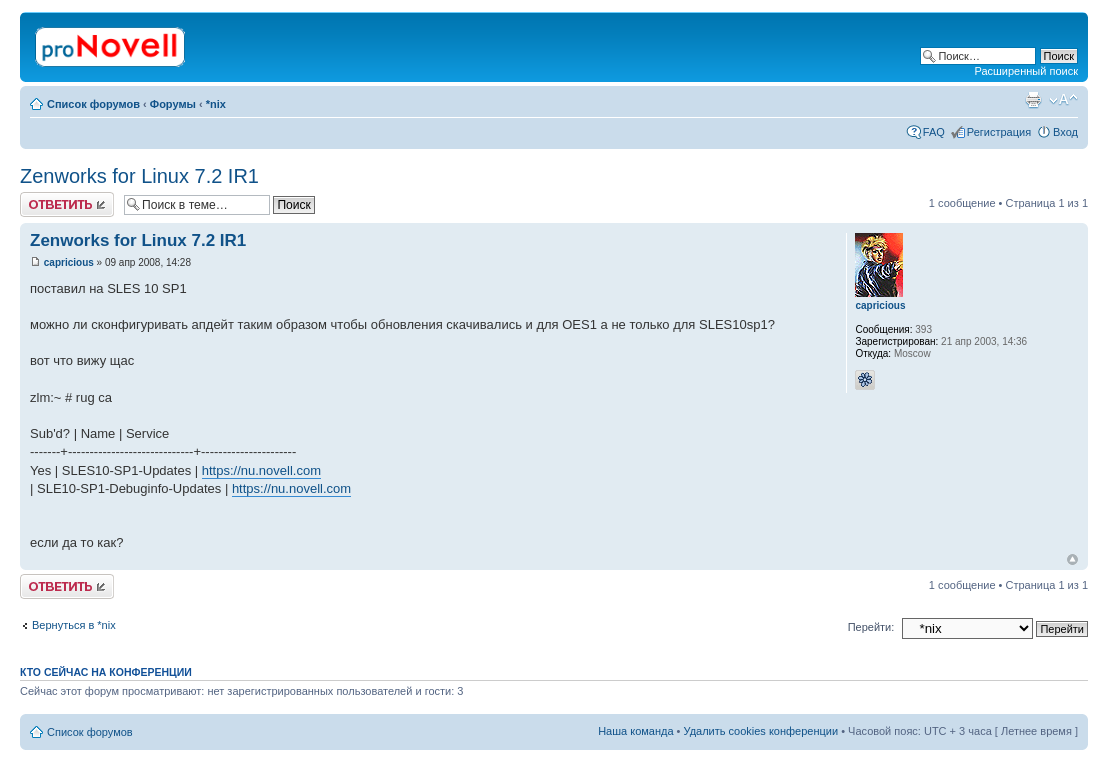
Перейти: (871, 627)
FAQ (934, 132)
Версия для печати (1033, 100)
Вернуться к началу (1072, 559)
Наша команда (635, 731)
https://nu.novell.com (261, 470)
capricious (69, 262)
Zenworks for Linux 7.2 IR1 (139, 176)
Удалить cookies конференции (761, 731)
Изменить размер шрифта (1063, 100)
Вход (1065, 132)
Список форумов (93, 104)
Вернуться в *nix (74, 625)
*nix (216, 104)
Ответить (67, 204)
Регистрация (999, 132)
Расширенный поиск (1026, 71)
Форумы (173, 104)
